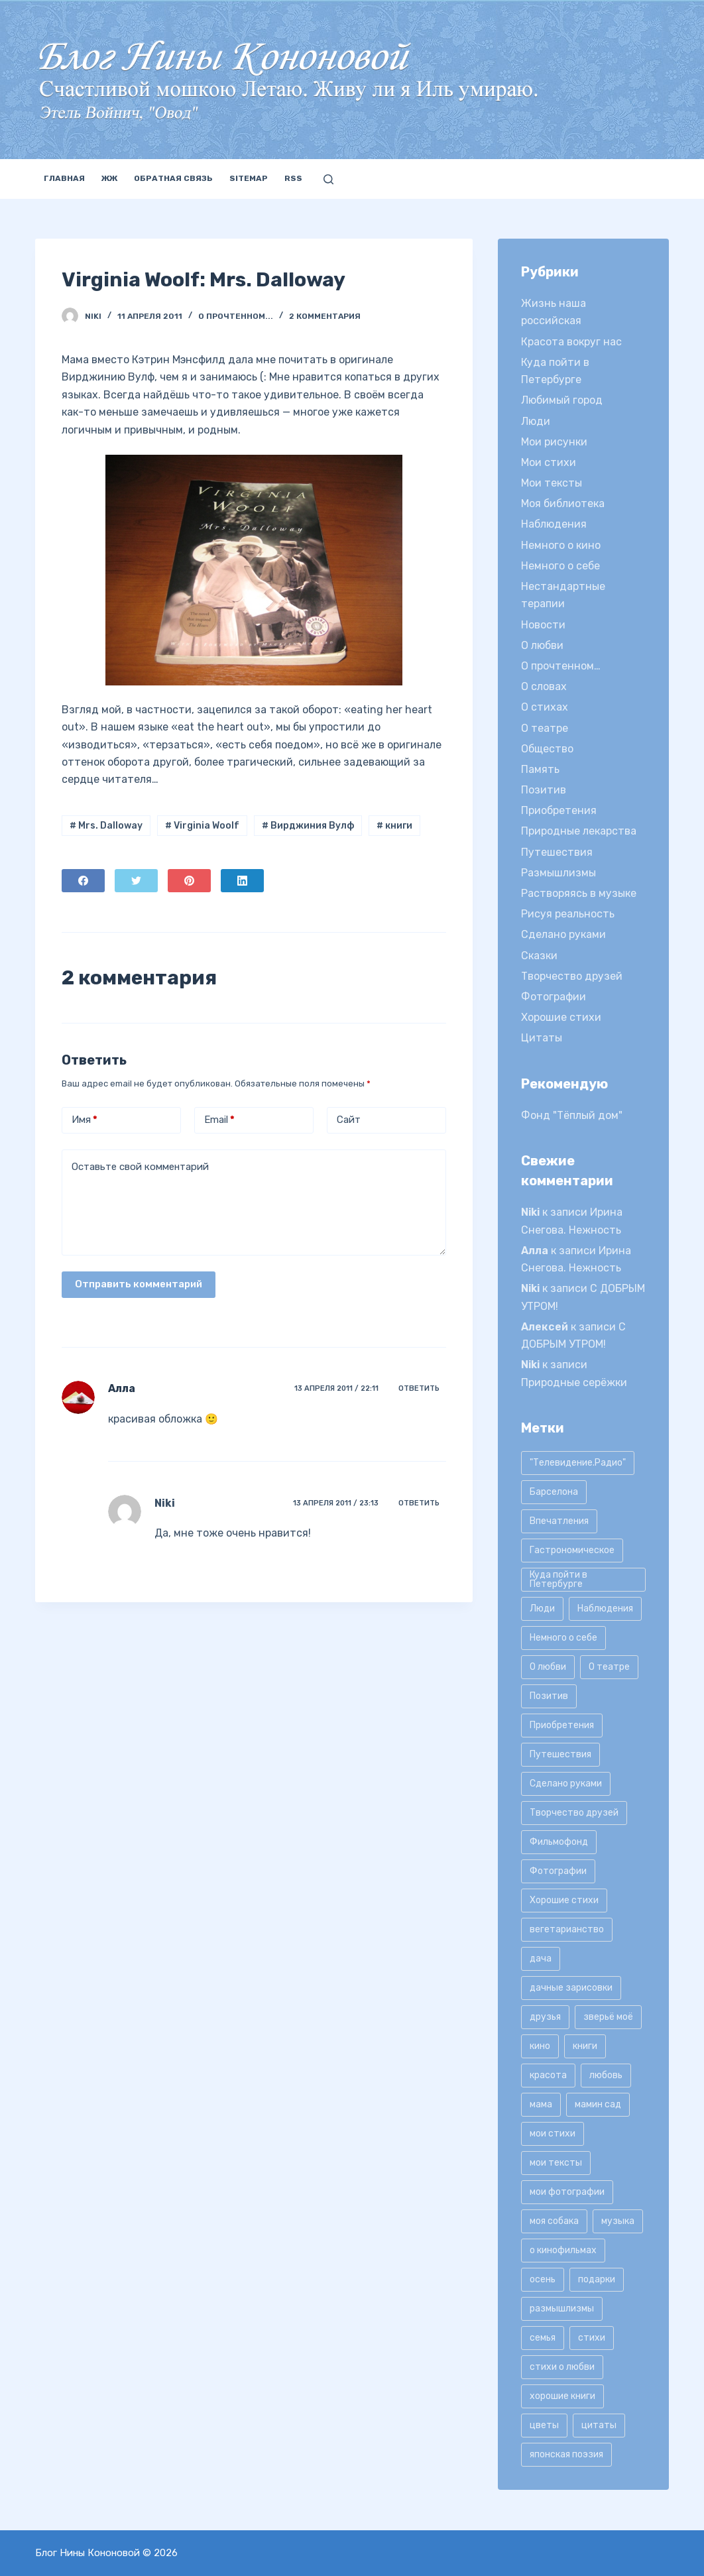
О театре (544, 728)
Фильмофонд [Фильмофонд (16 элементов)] (559, 1841)
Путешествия (557, 852)
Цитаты (541, 1037)
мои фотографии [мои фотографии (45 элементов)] (567, 2191)
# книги (394, 825)
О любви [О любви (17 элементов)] (548, 1666)
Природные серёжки (574, 1382)
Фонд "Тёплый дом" (571, 1115)
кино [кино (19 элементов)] (540, 2046)
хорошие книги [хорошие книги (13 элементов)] (562, 2396)
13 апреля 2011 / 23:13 (336, 1503)
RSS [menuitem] (293, 178)
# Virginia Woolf (202, 825)
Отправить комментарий (138, 1284)
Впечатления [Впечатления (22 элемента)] (559, 1521)
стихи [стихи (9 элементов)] (591, 2337)
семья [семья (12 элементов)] (543, 2337)
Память (540, 769)
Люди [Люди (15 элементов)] (542, 1608)
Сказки (539, 955)
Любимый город (562, 400)
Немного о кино (561, 545)
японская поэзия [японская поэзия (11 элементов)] (566, 2454)
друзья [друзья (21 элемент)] (545, 2016)
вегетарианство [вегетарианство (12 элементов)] (567, 1929)
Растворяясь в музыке (578, 893)
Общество (547, 748)
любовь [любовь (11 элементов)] (605, 2075)
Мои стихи (548, 462)
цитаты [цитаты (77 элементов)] (598, 2425)
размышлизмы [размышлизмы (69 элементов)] (562, 2308)
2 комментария (325, 316)
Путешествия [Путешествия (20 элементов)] (560, 1754)
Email (219, 1120)
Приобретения (559, 810)
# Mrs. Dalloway (106, 825)
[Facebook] (83, 880)
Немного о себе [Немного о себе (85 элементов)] (563, 1637)
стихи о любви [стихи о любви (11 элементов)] (562, 2366)
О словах (544, 686)
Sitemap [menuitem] (248, 178)
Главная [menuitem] (64, 178)
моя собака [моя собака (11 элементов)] (554, 2221)
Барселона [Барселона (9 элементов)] (554, 1491)
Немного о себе (560, 565)
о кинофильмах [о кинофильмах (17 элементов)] (563, 2250)
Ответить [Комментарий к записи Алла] (419, 1388)
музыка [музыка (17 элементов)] (617, 2221)
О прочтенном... (235, 316)
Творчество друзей (571, 976)
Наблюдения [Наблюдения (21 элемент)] (605, 1608)
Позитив (543, 790)
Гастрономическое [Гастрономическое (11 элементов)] (572, 1550)
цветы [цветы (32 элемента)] (544, 2425)
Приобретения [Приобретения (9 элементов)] (562, 1725)
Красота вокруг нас (571, 341)
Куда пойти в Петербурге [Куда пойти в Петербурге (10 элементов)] (558, 1579)
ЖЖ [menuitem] (109, 178)
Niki (164, 1503)
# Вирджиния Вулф (308, 825)
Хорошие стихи (561, 1017)
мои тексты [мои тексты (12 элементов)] (556, 2162)
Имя (84, 1120)
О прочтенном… (561, 666)
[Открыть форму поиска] (328, 179)
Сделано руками (563, 934)
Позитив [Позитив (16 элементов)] (549, 1696)
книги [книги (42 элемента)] (585, 2046)
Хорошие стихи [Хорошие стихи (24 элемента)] (564, 1900)
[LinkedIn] (242, 880)
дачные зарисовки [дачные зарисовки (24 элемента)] (571, 1987)
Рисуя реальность (568, 913)
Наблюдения (554, 524)
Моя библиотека (563, 503)
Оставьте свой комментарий (140, 1167)
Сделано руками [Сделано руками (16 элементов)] (566, 1783)
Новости (543, 624)
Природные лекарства (578, 831)
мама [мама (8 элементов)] (541, 2104)
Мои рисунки (554, 442)
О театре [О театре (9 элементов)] (609, 1666)
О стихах (544, 707)
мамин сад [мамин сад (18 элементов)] (598, 2104)
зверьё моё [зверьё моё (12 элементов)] (608, 2016)
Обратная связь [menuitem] (173, 178)
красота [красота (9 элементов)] (548, 2075)
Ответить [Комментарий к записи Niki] (419, 1503)
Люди (535, 421)
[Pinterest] (189, 880)
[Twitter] (136, 880)
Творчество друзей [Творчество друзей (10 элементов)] (574, 1812)
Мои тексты (551, 483)
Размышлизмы (558, 872)
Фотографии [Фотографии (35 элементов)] (558, 1871)
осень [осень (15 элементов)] (543, 2279)
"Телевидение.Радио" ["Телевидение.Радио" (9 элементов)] (578, 1462)
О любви (542, 645)
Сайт (349, 1120)
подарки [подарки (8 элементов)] (596, 2279)
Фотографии (553, 996)
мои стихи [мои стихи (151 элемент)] (552, 2133)
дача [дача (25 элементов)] (541, 1958)
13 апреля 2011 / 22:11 (336, 1388)
